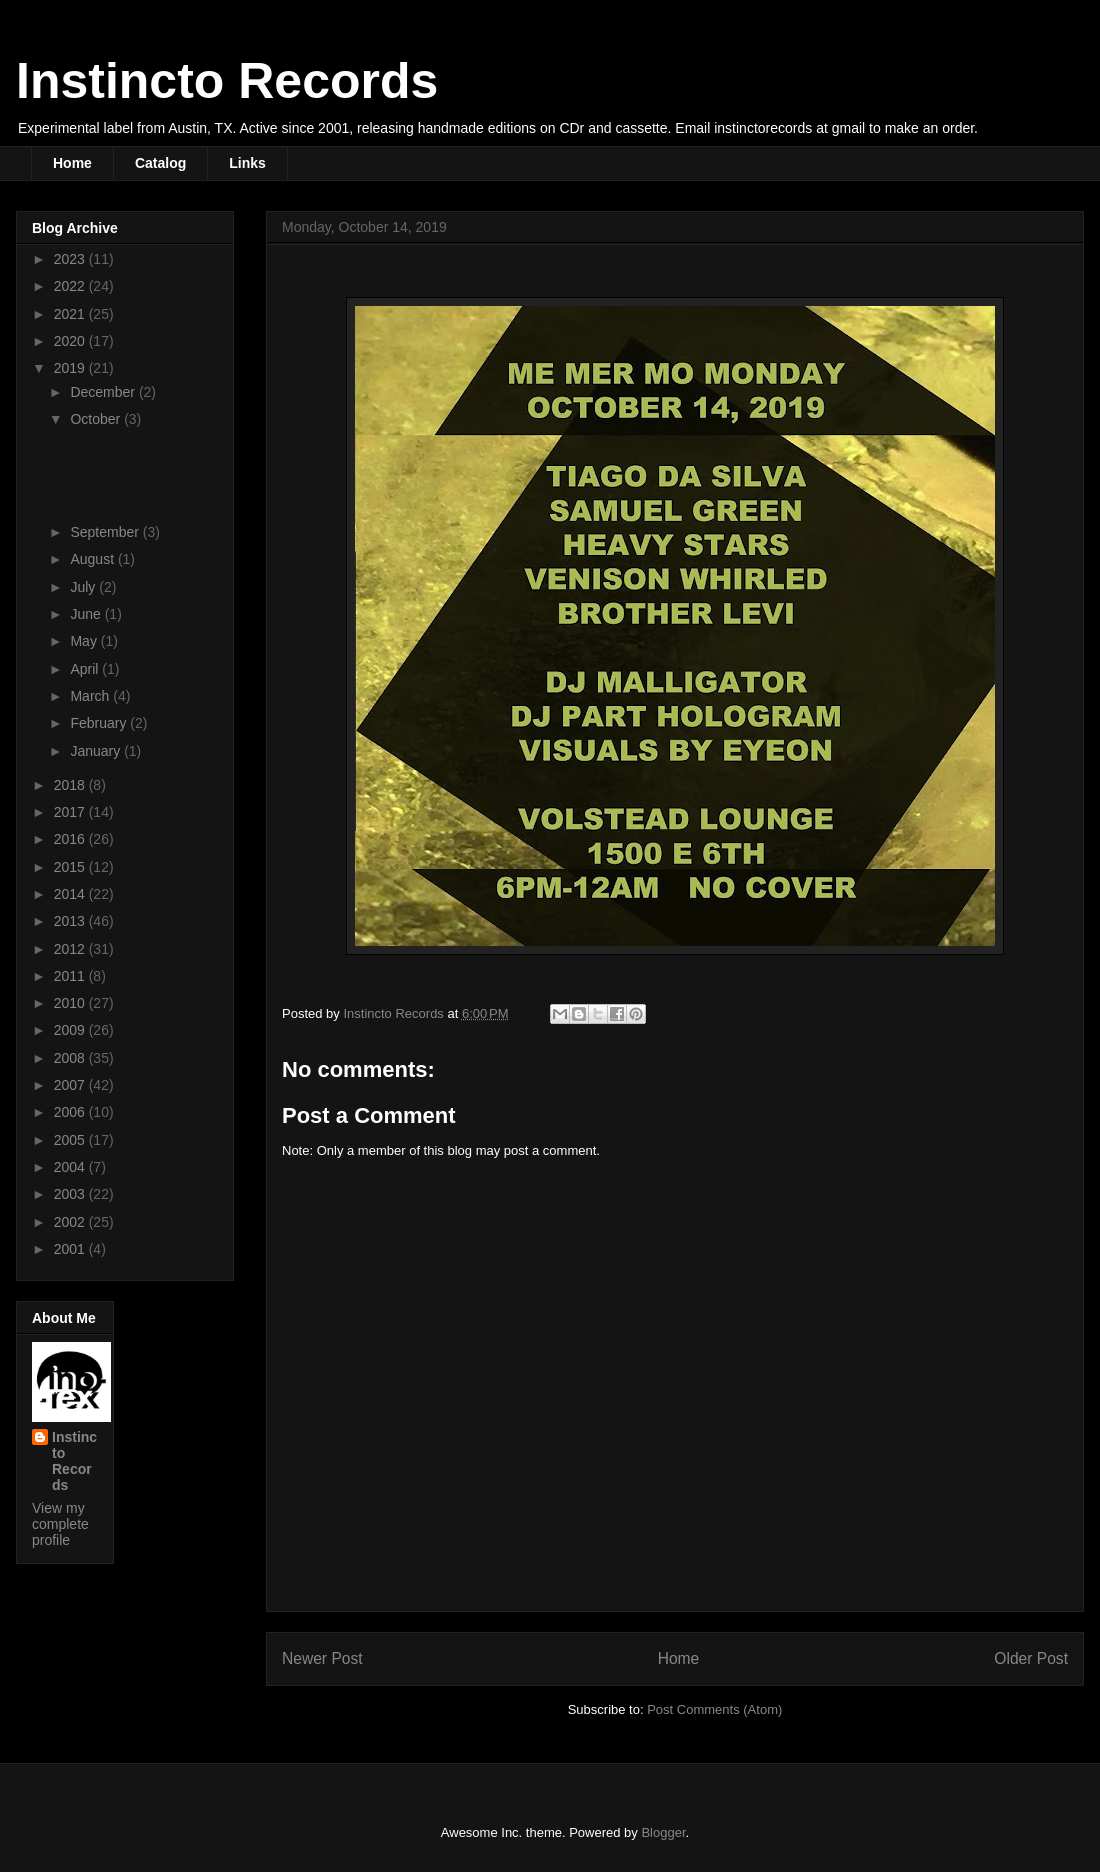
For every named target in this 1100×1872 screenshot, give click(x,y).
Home (72, 163)
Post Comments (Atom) (714, 1709)
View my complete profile (60, 1524)
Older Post (1031, 1658)
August (93, 559)
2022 (71, 286)
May (85, 641)
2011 (71, 976)
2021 (71, 314)
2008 (71, 1058)
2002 (71, 1222)
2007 (71, 1085)
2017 (71, 812)
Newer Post (322, 1658)
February (100, 723)
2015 (71, 867)
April (86, 669)
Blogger (663, 1832)
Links (247, 163)
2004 (71, 1167)
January (97, 751)
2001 (71, 1249)
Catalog (160, 163)
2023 (71, 259)
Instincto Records (227, 81)
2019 (71, 368)
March (91, 696)
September (106, 532)
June (87, 614)
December (104, 392)
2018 (71, 785)
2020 (71, 341)
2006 (71, 1112)
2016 (71, 839)
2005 (71, 1140)
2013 (71, 921)
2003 (71, 1194)
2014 (71, 894)
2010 (71, 1003)
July (84, 587)
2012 (71, 949)
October (97, 419)
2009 (71, 1030)
